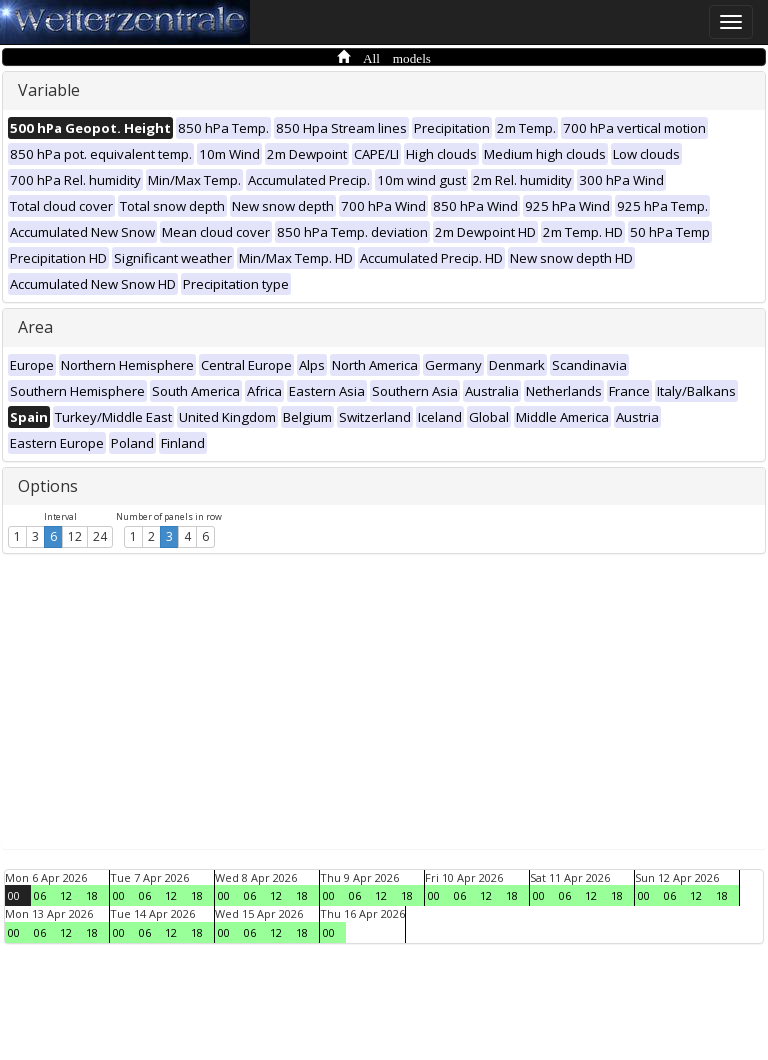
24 (100, 536)
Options (48, 486)
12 (75, 536)
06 (40, 895)
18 (92, 895)
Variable (49, 90)
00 (14, 895)
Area (35, 327)
